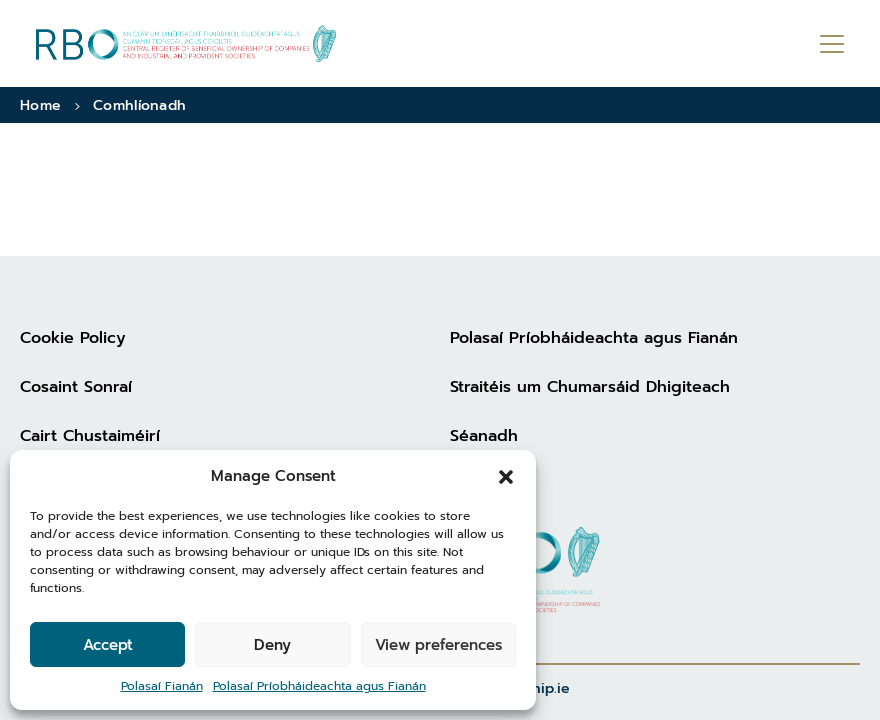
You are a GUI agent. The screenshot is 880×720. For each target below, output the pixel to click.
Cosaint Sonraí (76, 387)
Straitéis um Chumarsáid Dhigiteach (590, 387)
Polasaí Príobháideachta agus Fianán (319, 686)
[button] (506, 476)
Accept (108, 645)
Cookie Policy (73, 338)
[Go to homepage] (186, 43)
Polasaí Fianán (162, 686)
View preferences (438, 645)
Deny (272, 645)
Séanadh (484, 436)
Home (40, 105)
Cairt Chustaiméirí (90, 436)
